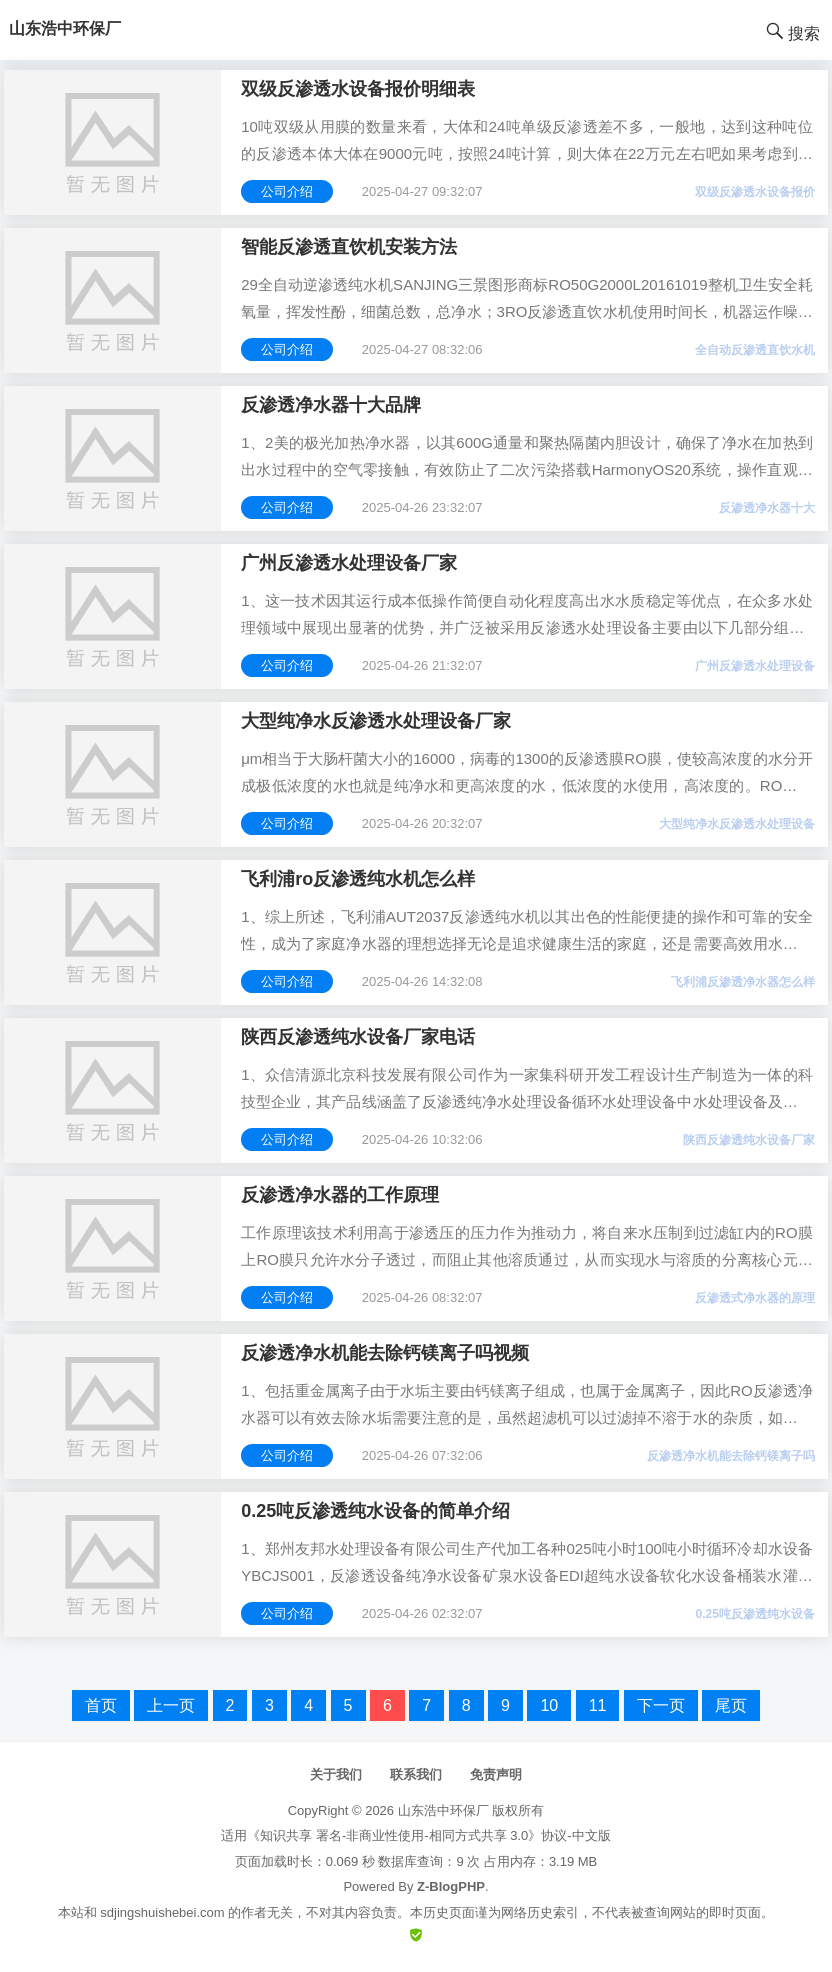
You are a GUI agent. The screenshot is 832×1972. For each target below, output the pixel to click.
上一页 (171, 1705)
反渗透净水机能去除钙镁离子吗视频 (385, 1353)
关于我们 (336, 1774)
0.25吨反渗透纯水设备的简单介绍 (375, 1511)
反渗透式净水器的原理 (755, 1298)
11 (598, 1705)
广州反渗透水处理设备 (755, 666)
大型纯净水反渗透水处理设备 (737, 824)
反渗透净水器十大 (767, 508)
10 (549, 1705)
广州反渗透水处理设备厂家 (349, 563)
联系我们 (416, 1774)
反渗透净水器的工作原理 (340, 1195)
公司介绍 (287, 191)
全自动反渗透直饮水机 (755, 350)
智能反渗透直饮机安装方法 (349, 247)
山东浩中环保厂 (443, 1810)
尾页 (731, 1705)
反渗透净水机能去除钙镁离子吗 (731, 1456)
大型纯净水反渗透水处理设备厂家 (376, 721)
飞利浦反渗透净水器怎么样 (743, 982)
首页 (101, 1705)
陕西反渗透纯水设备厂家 (749, 1140)
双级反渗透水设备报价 (755, 192)
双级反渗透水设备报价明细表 (358, 89)
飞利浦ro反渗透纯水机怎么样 (358, 879)
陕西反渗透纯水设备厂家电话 (358, 1037)
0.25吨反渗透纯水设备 (754, 1614)
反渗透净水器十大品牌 (331, 405)
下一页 (661, 1705)
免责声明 (496, 1774)
